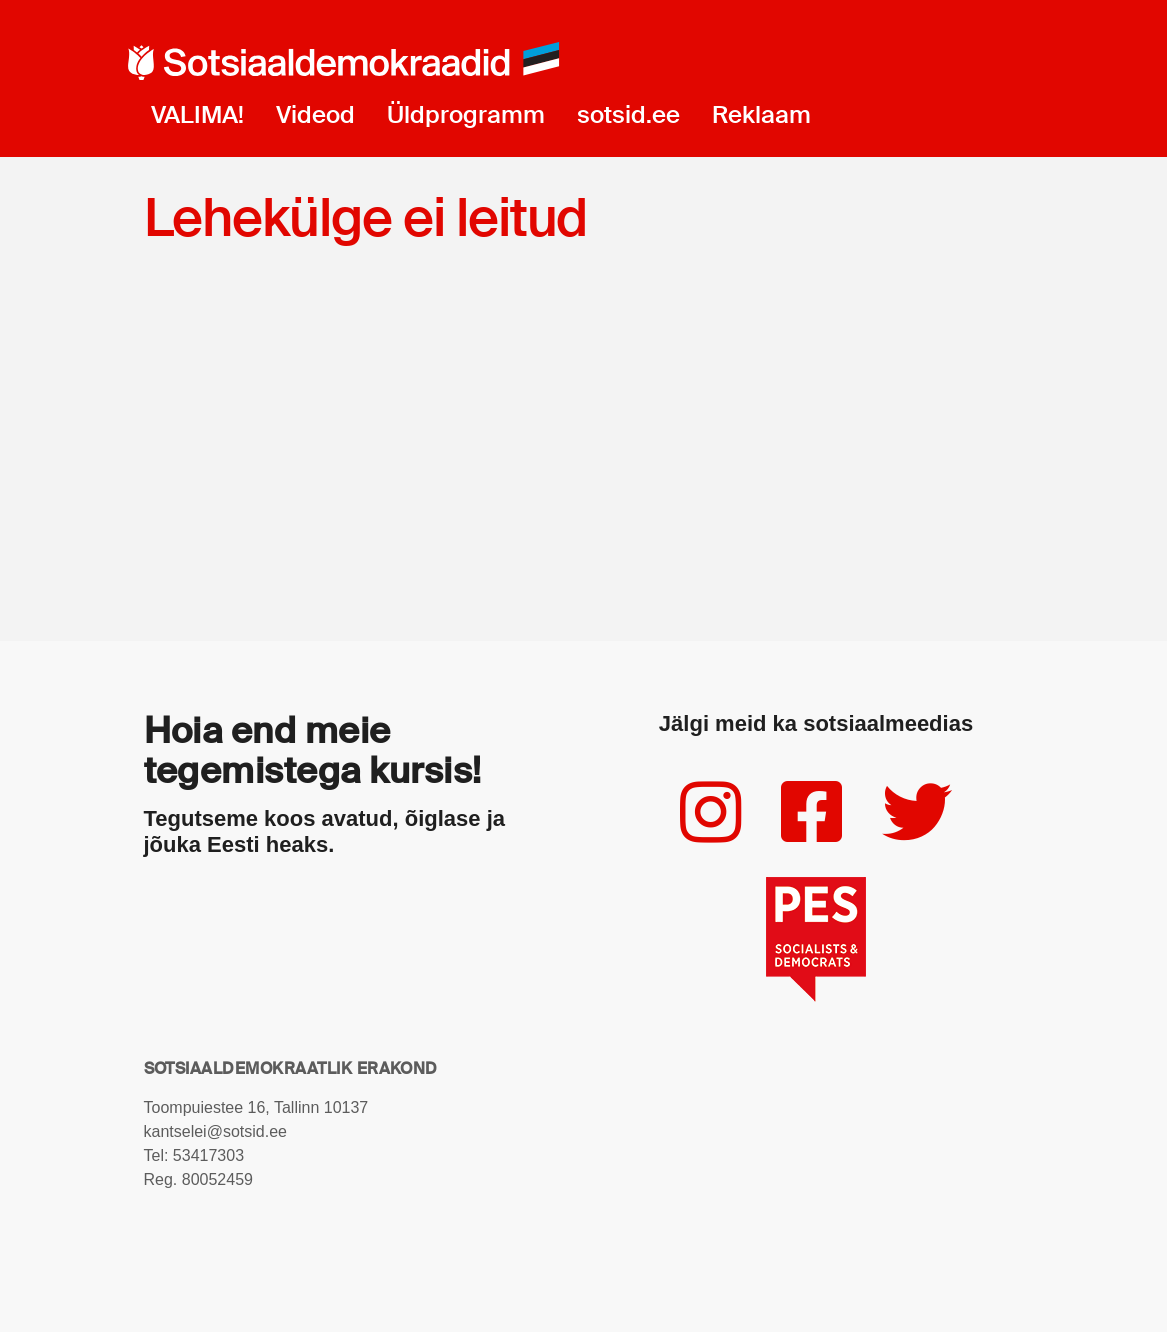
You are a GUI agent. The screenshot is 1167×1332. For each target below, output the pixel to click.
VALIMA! (197, 114)
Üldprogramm (466, 114)
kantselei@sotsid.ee (215, 1131)
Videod (315, 114)
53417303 (208, 1155)
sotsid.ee (628, 114)
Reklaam (761, 114)
